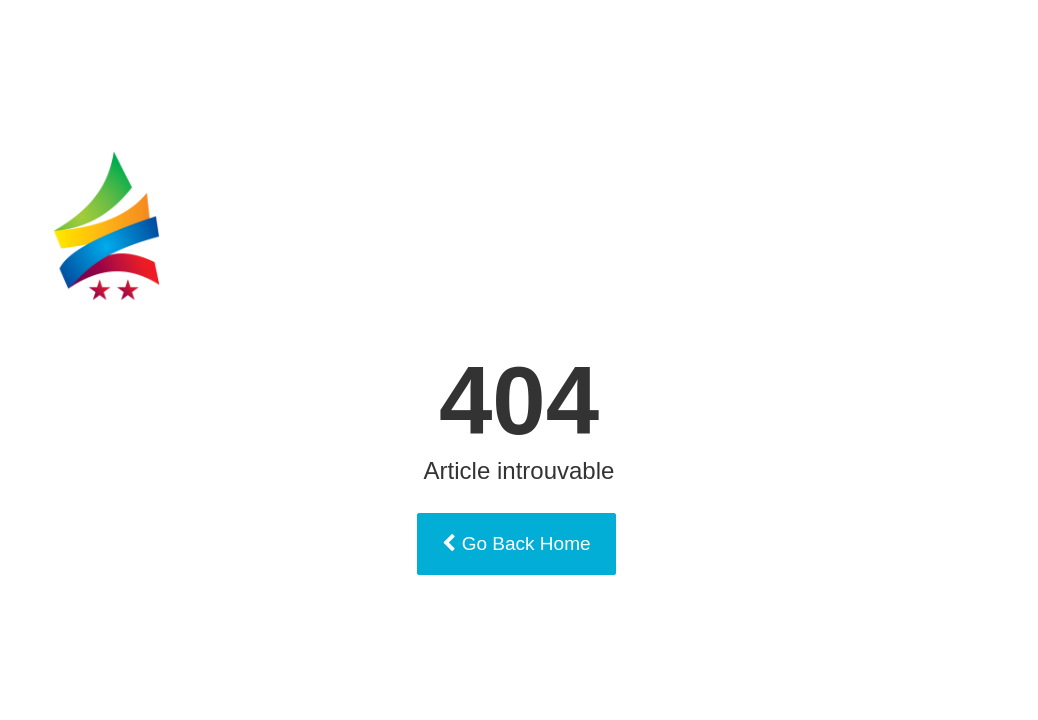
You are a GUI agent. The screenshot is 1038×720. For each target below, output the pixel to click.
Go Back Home (516, 543)
